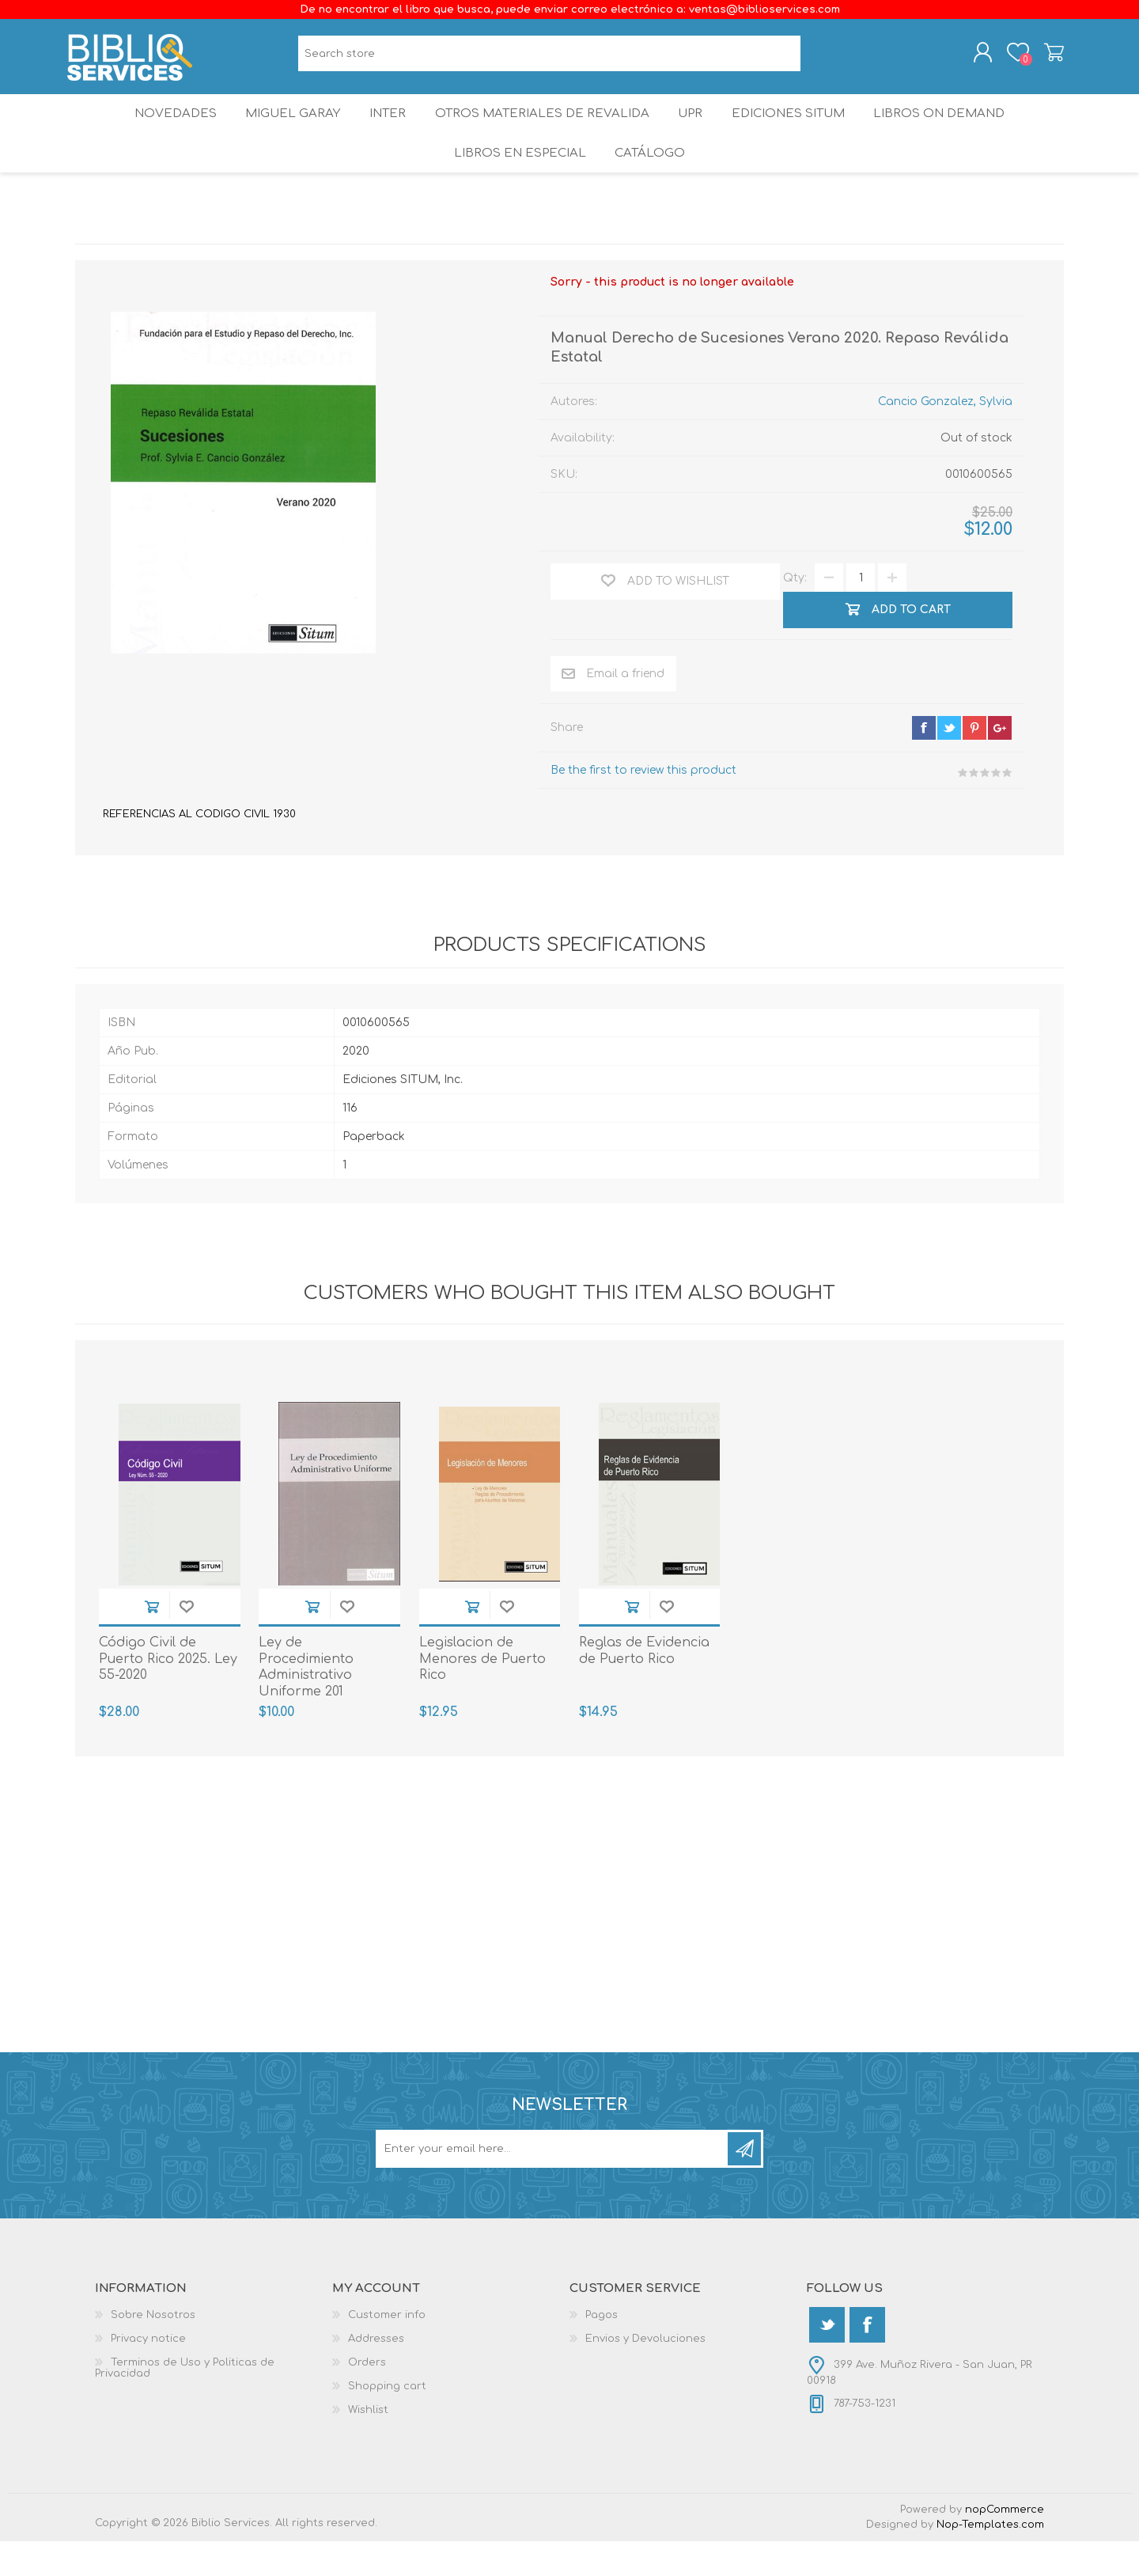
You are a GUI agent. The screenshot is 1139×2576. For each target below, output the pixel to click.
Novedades (164, 130)
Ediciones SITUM (798, 130)
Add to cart (151, 1641)
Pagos (601, 2349)
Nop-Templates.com (990, 2559)
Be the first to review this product (643, 805)
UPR (693, 130)
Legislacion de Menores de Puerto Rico (482, 1694)
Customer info (387, 2349)
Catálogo (651, 182)
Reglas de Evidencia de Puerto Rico (644, 1685)
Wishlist (368, 2444)
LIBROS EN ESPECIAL (517, 182)
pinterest (974, 763)
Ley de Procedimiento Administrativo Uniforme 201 (306, 1701)
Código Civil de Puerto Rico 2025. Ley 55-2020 (168, 1694)
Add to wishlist (186, 1641)
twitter (949, 763)
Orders (367, 2397)
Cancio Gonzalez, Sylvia (945, 436)
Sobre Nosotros (153, 2349)
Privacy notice (148, 2373)
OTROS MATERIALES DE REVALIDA (542, 130)
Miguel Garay (285, 130)
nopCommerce (1004, 2544)
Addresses (376, 2373)
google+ (1000, 763)
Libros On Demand (952, 130)
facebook (924, 763)
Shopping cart (1046, 57)
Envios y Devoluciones (645, 2373)
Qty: (795, 613)
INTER (386, 130)
